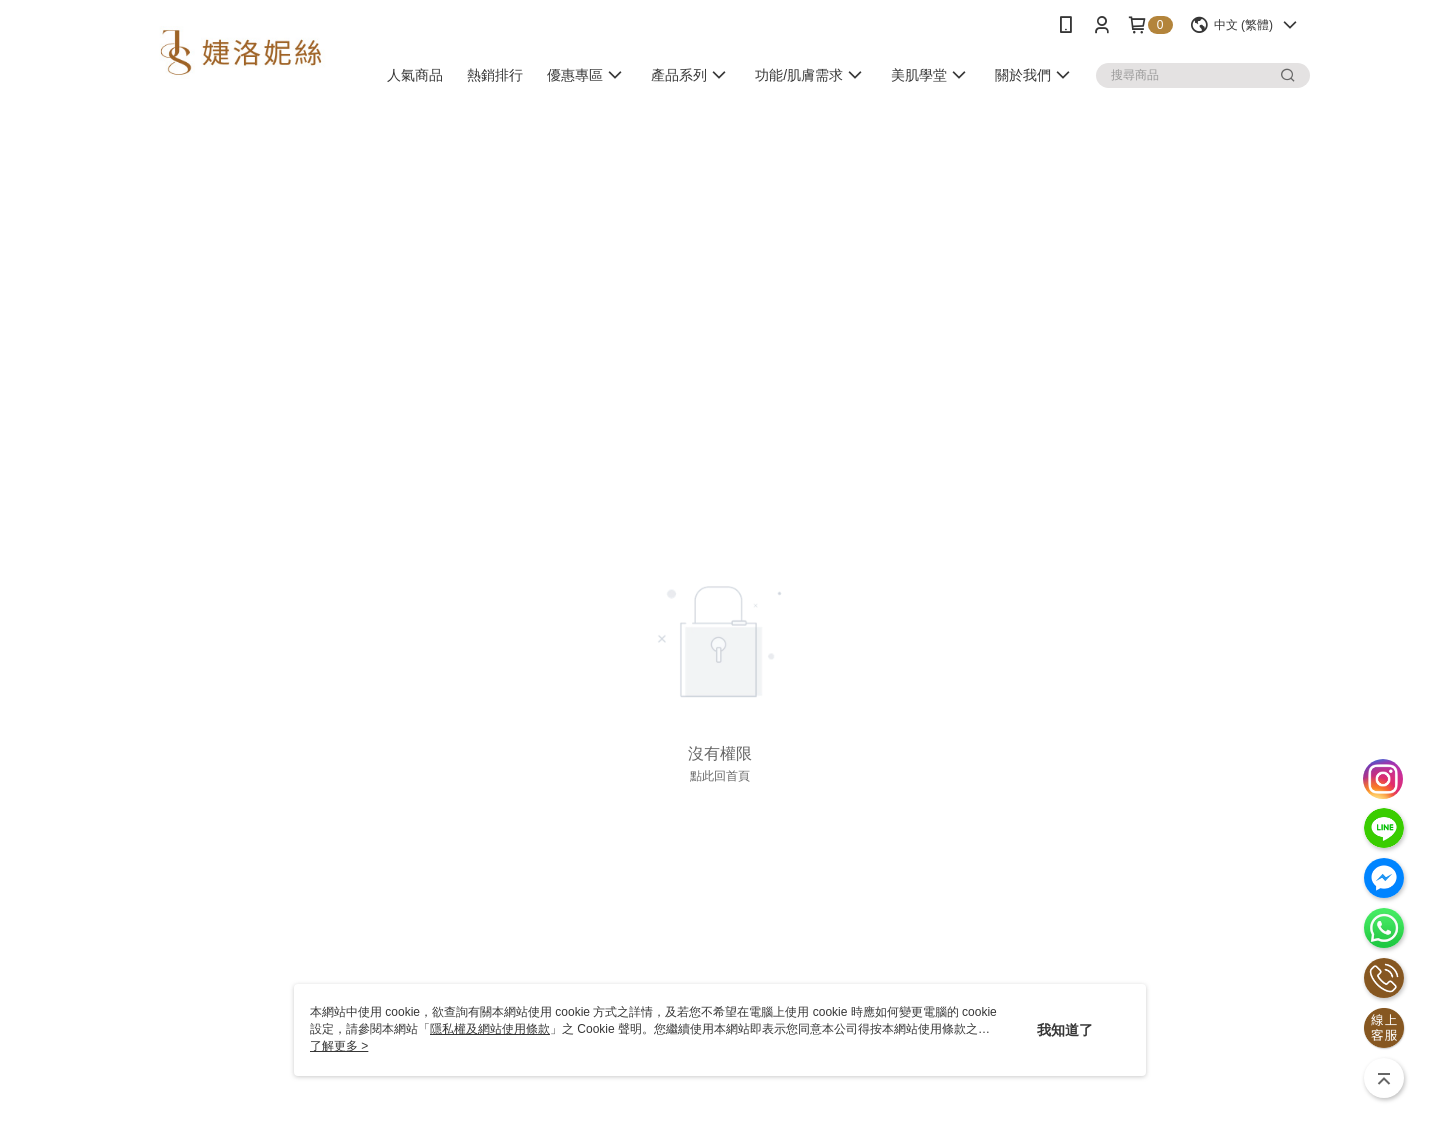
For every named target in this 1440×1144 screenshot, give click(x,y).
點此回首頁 (720, 776)
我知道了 (1065, 1030)
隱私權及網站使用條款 (490, 1029)
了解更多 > (339, 1046)
